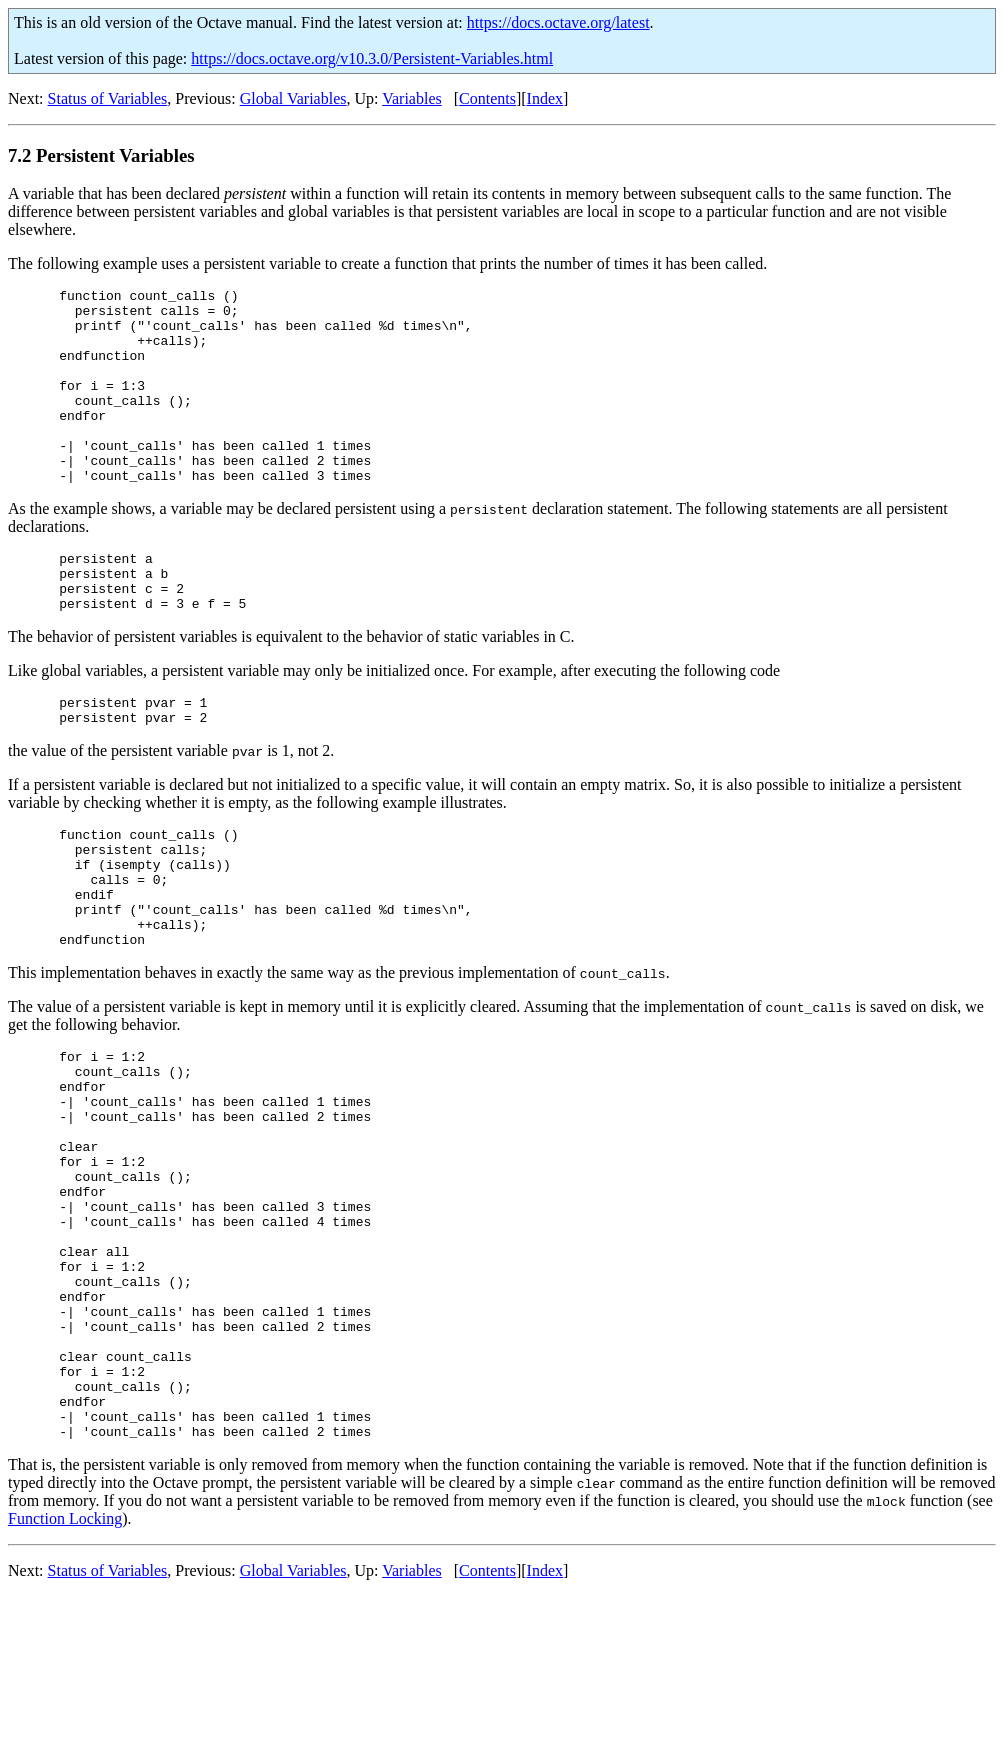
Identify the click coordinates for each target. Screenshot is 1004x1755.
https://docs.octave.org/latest (558, 22)
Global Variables (293, 98)
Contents (487, 98)
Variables (412, 98)
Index (545, 98)
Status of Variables (108, 98)
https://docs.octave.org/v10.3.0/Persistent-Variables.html (372, 58)
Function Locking (65, 1677)
